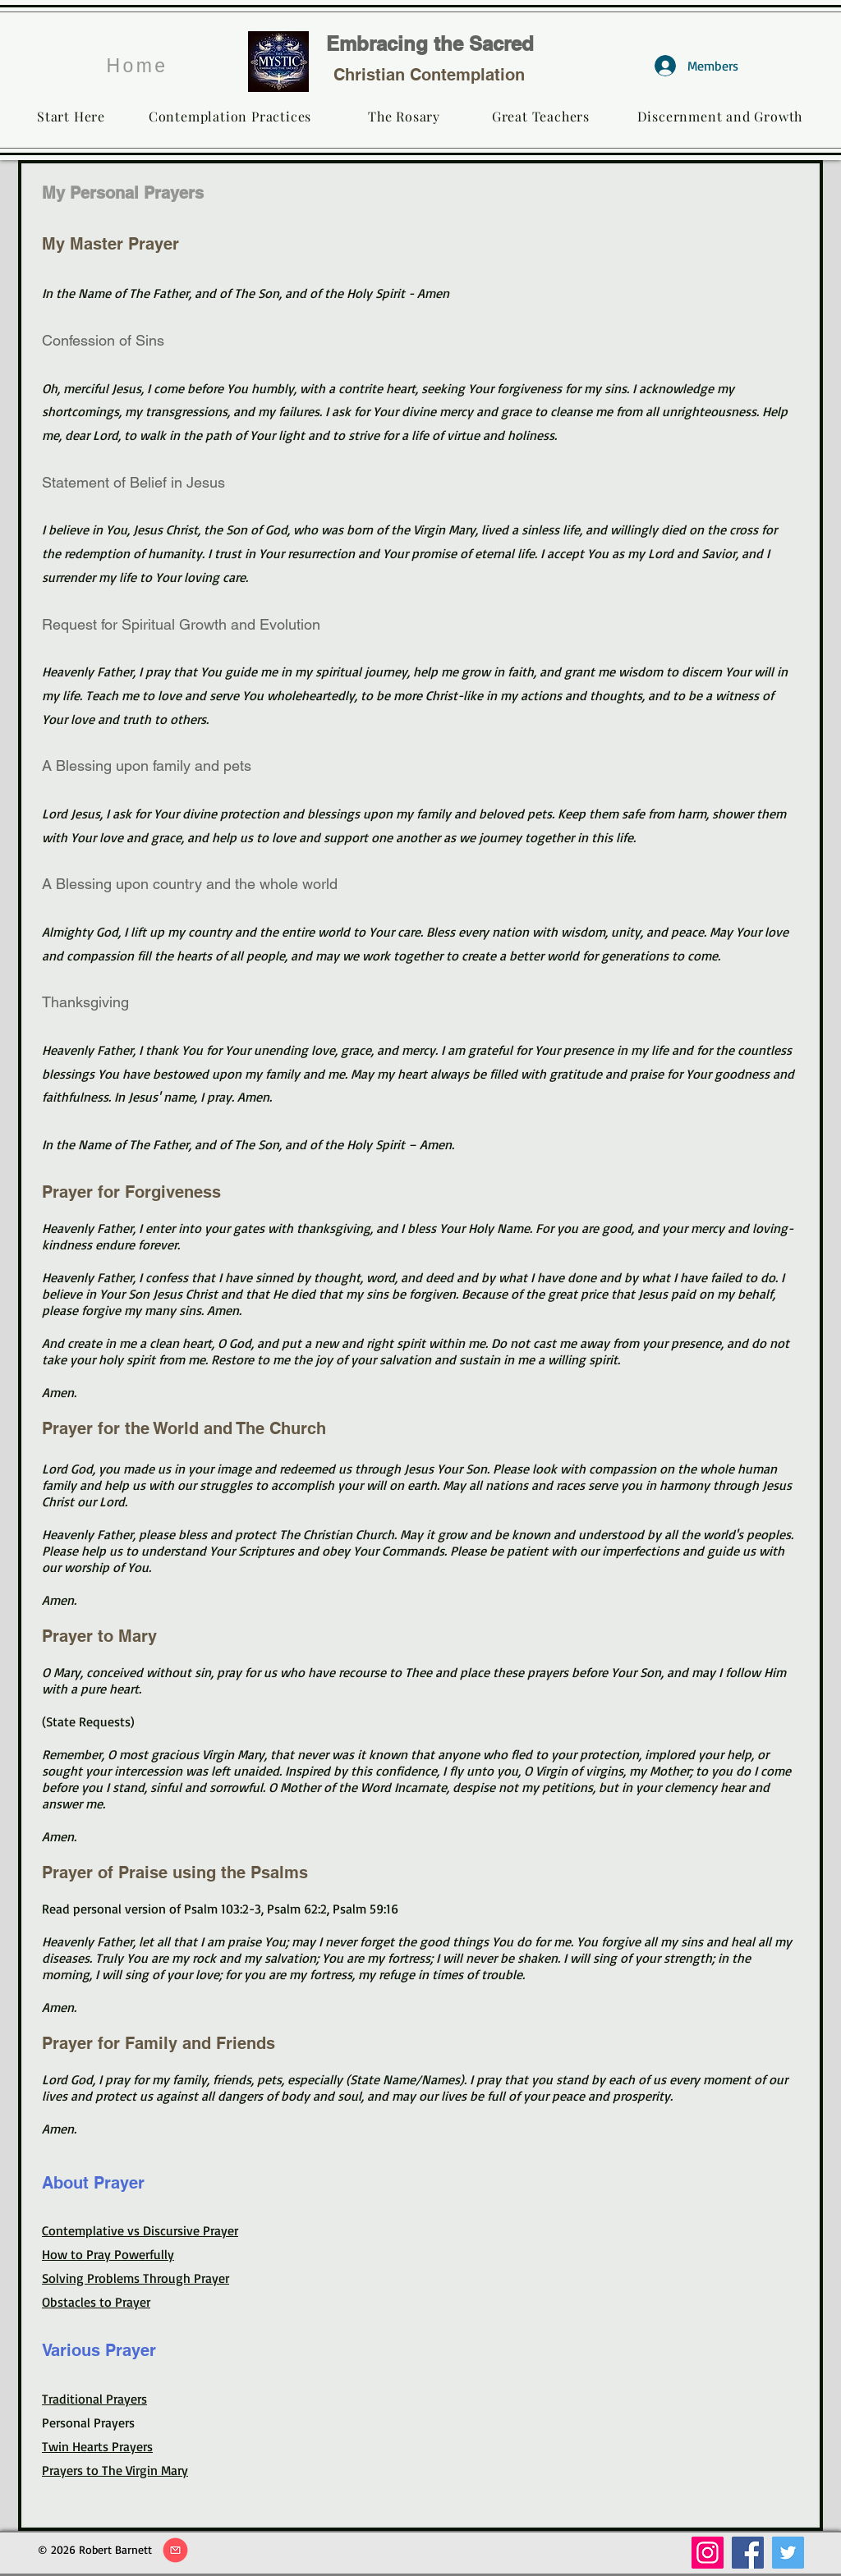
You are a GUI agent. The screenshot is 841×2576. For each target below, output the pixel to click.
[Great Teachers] (541, 115)
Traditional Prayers (94, 2398)
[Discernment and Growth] (720, 115)
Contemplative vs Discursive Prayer (140, 2230)
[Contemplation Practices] (230, 115)
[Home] (137, 65)
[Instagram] (708, 2553)
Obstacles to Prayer (96, 2302)
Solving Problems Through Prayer (135, 2278)
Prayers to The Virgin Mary (115, 2470)
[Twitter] (788, 2553)
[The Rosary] (404, 115)
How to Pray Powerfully (108, 2254)
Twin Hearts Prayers (97, 2446)
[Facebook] (748, 2553)
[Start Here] (71, 115)
